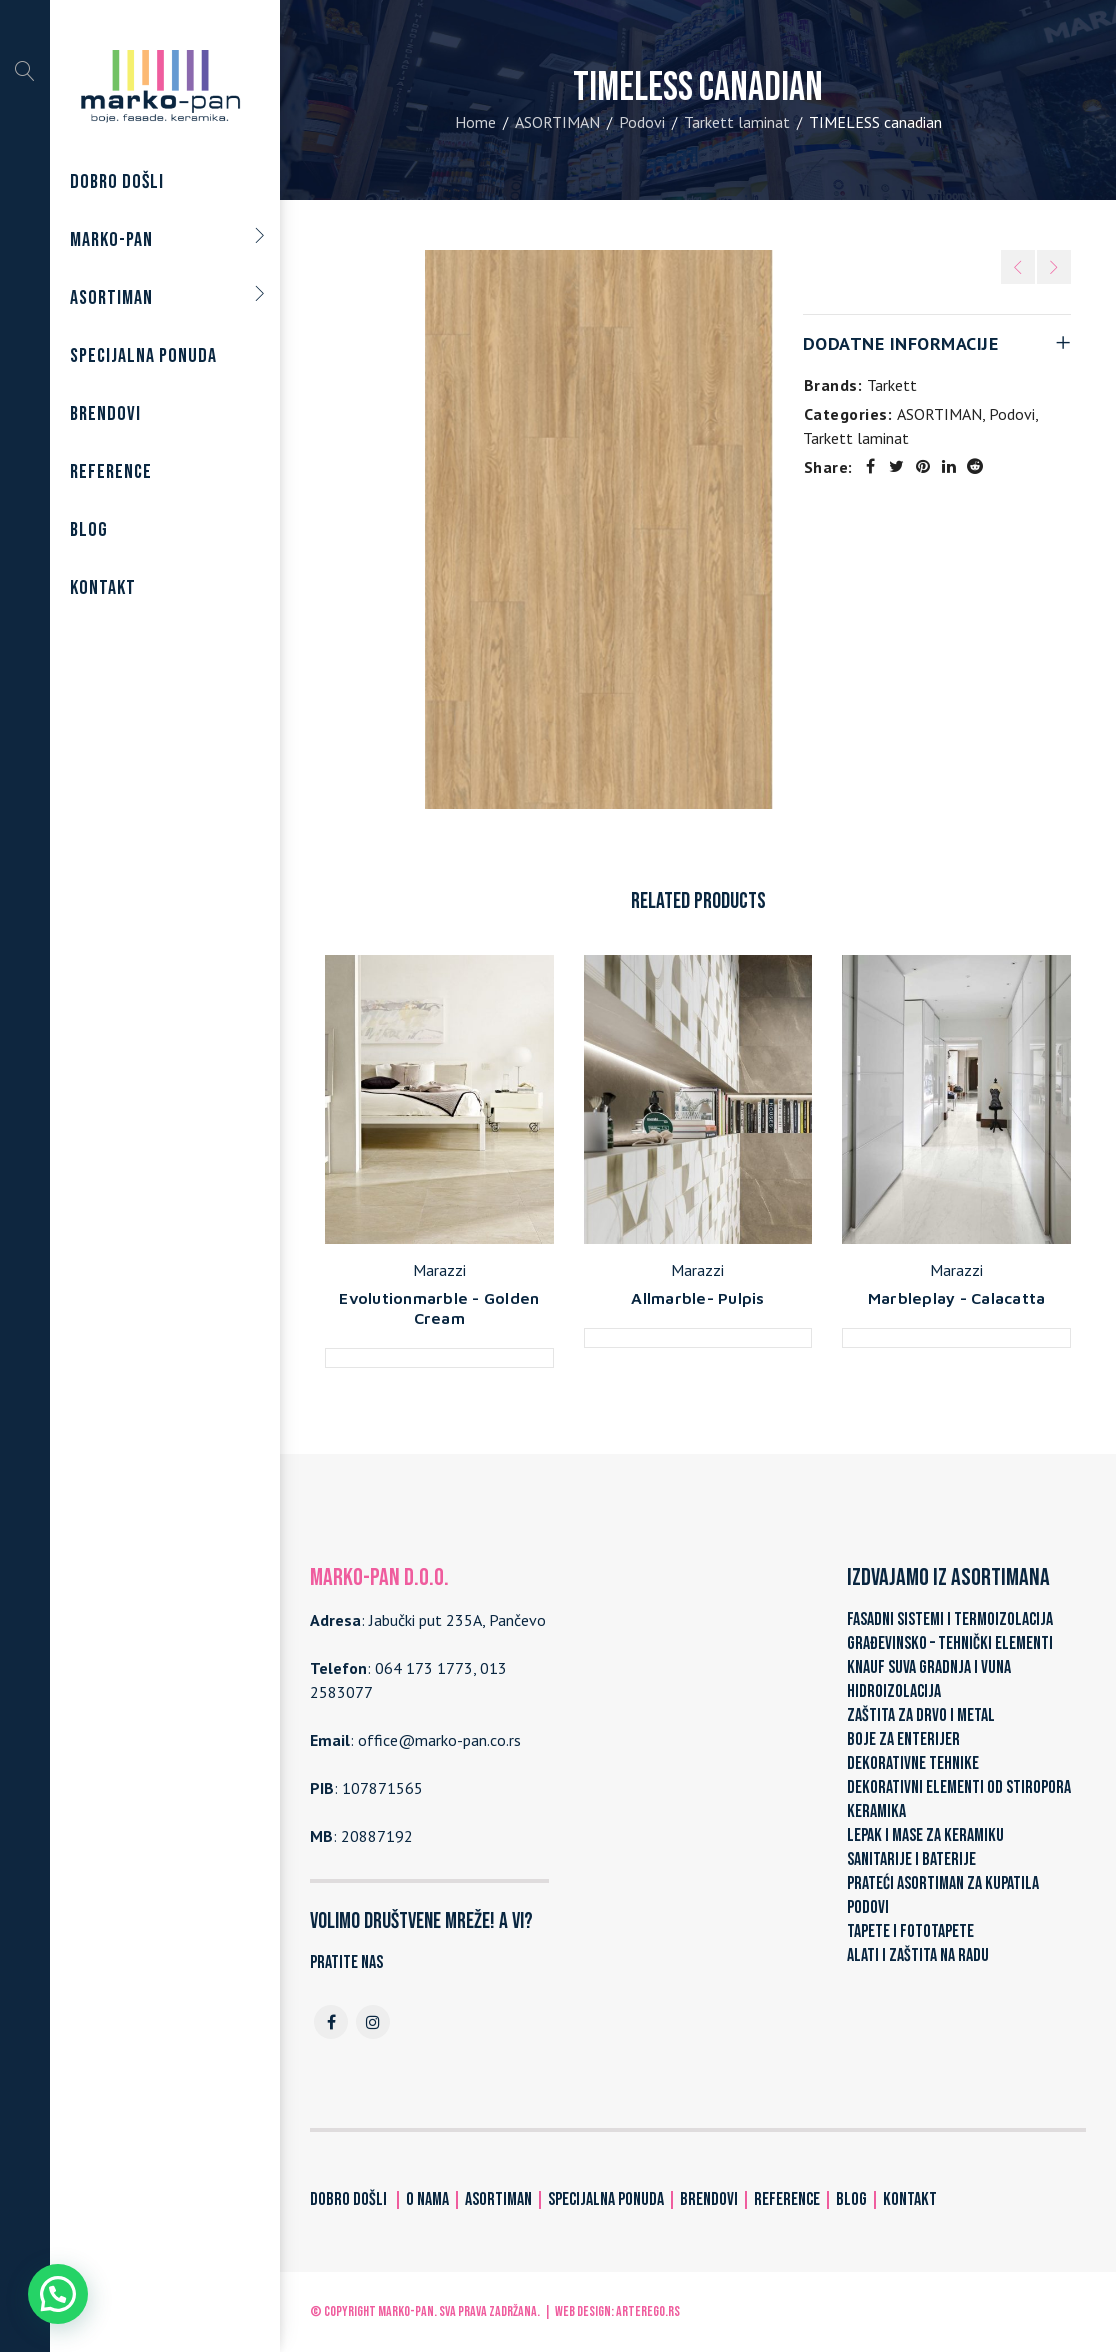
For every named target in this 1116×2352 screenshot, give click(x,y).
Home (475, 122)
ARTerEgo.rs (648, 2311)
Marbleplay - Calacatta (957, 1298)
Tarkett (892, 385)
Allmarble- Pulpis (697, 1298)
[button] (58, 2294)
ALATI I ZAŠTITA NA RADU (918, 1955)
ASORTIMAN (557, 122)
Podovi (642, 122)
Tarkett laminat (737, 122)
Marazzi (439, 1270)
